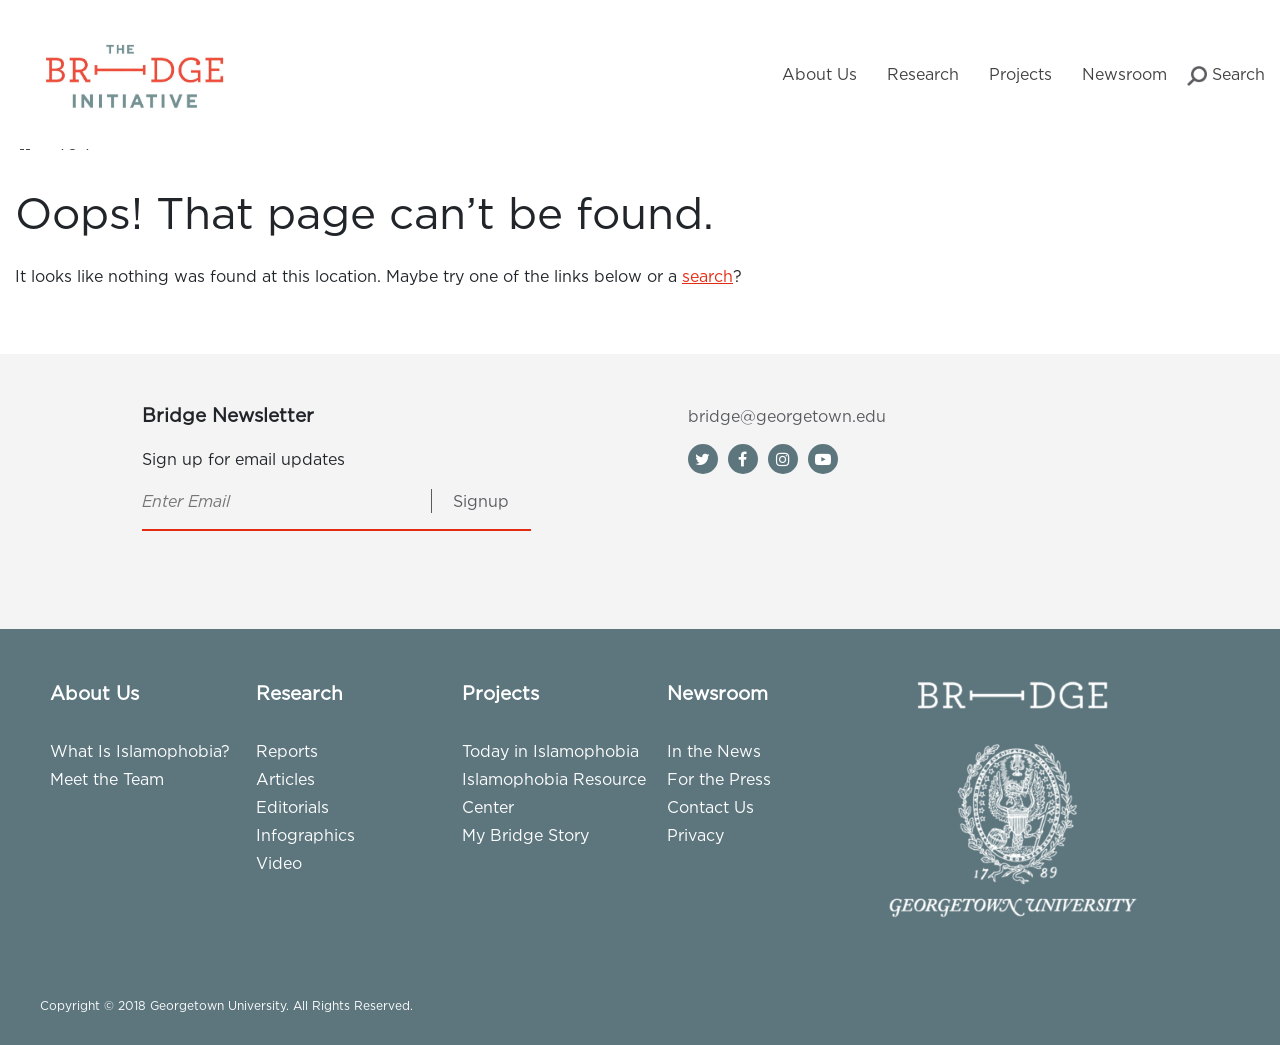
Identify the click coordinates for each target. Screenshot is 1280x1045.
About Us (819, 74)
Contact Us (710, 807)
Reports (287, 751)
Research (923, 74)
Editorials (292, 807)
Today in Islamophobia (550, 751)
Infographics (305, 835)
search (707, 276)
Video (279, 863)
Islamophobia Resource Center (554, 793)
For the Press (719, 779)
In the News (714, 751)
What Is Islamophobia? (140, 751)
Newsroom (1124, 74)
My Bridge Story (525, 835)
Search (1226, 75)
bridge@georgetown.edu (787, 416)
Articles (285, 779)
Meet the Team (107, 779)
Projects (1020, 74)
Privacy (695, 835)
